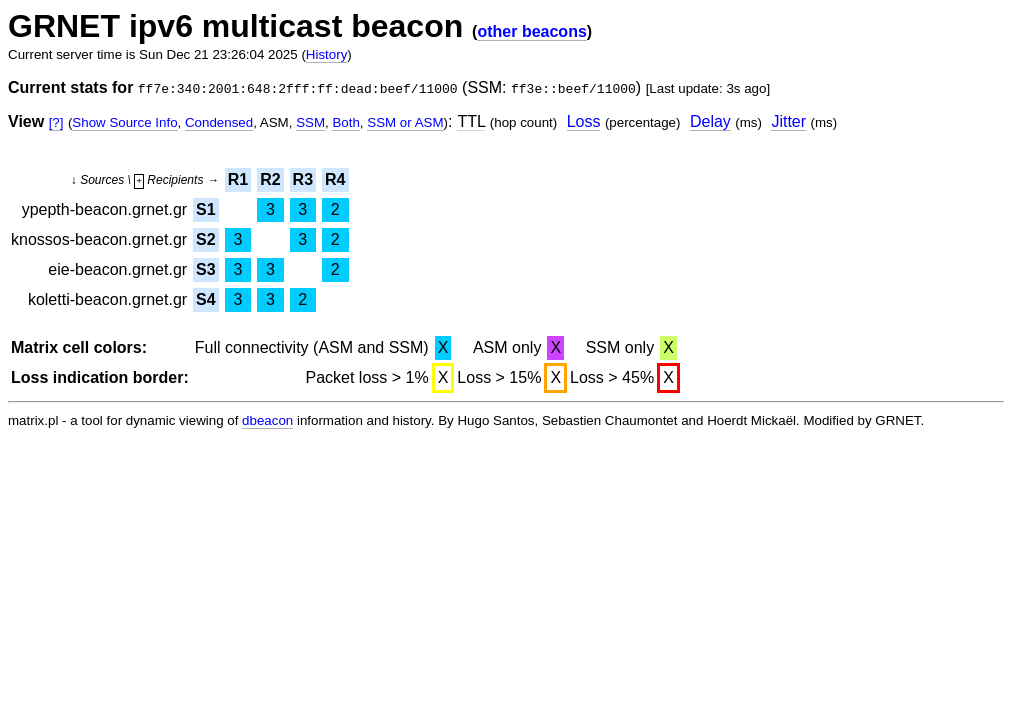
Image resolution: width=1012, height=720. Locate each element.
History (326, 54)
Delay (710, 121)
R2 (270, 179)
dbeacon (267, 420)
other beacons (531, 31)
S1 (206, 209)
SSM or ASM (405, 122)
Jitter (788, 121)
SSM (310, 122)
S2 (206, 239)
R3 (303, 179)
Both (345, 122)
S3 (206, 269)
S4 (206, 299)
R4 (335, 179)
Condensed (219, 122)
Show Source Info (124, 122)
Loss (584, 121)
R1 (238, 179)
